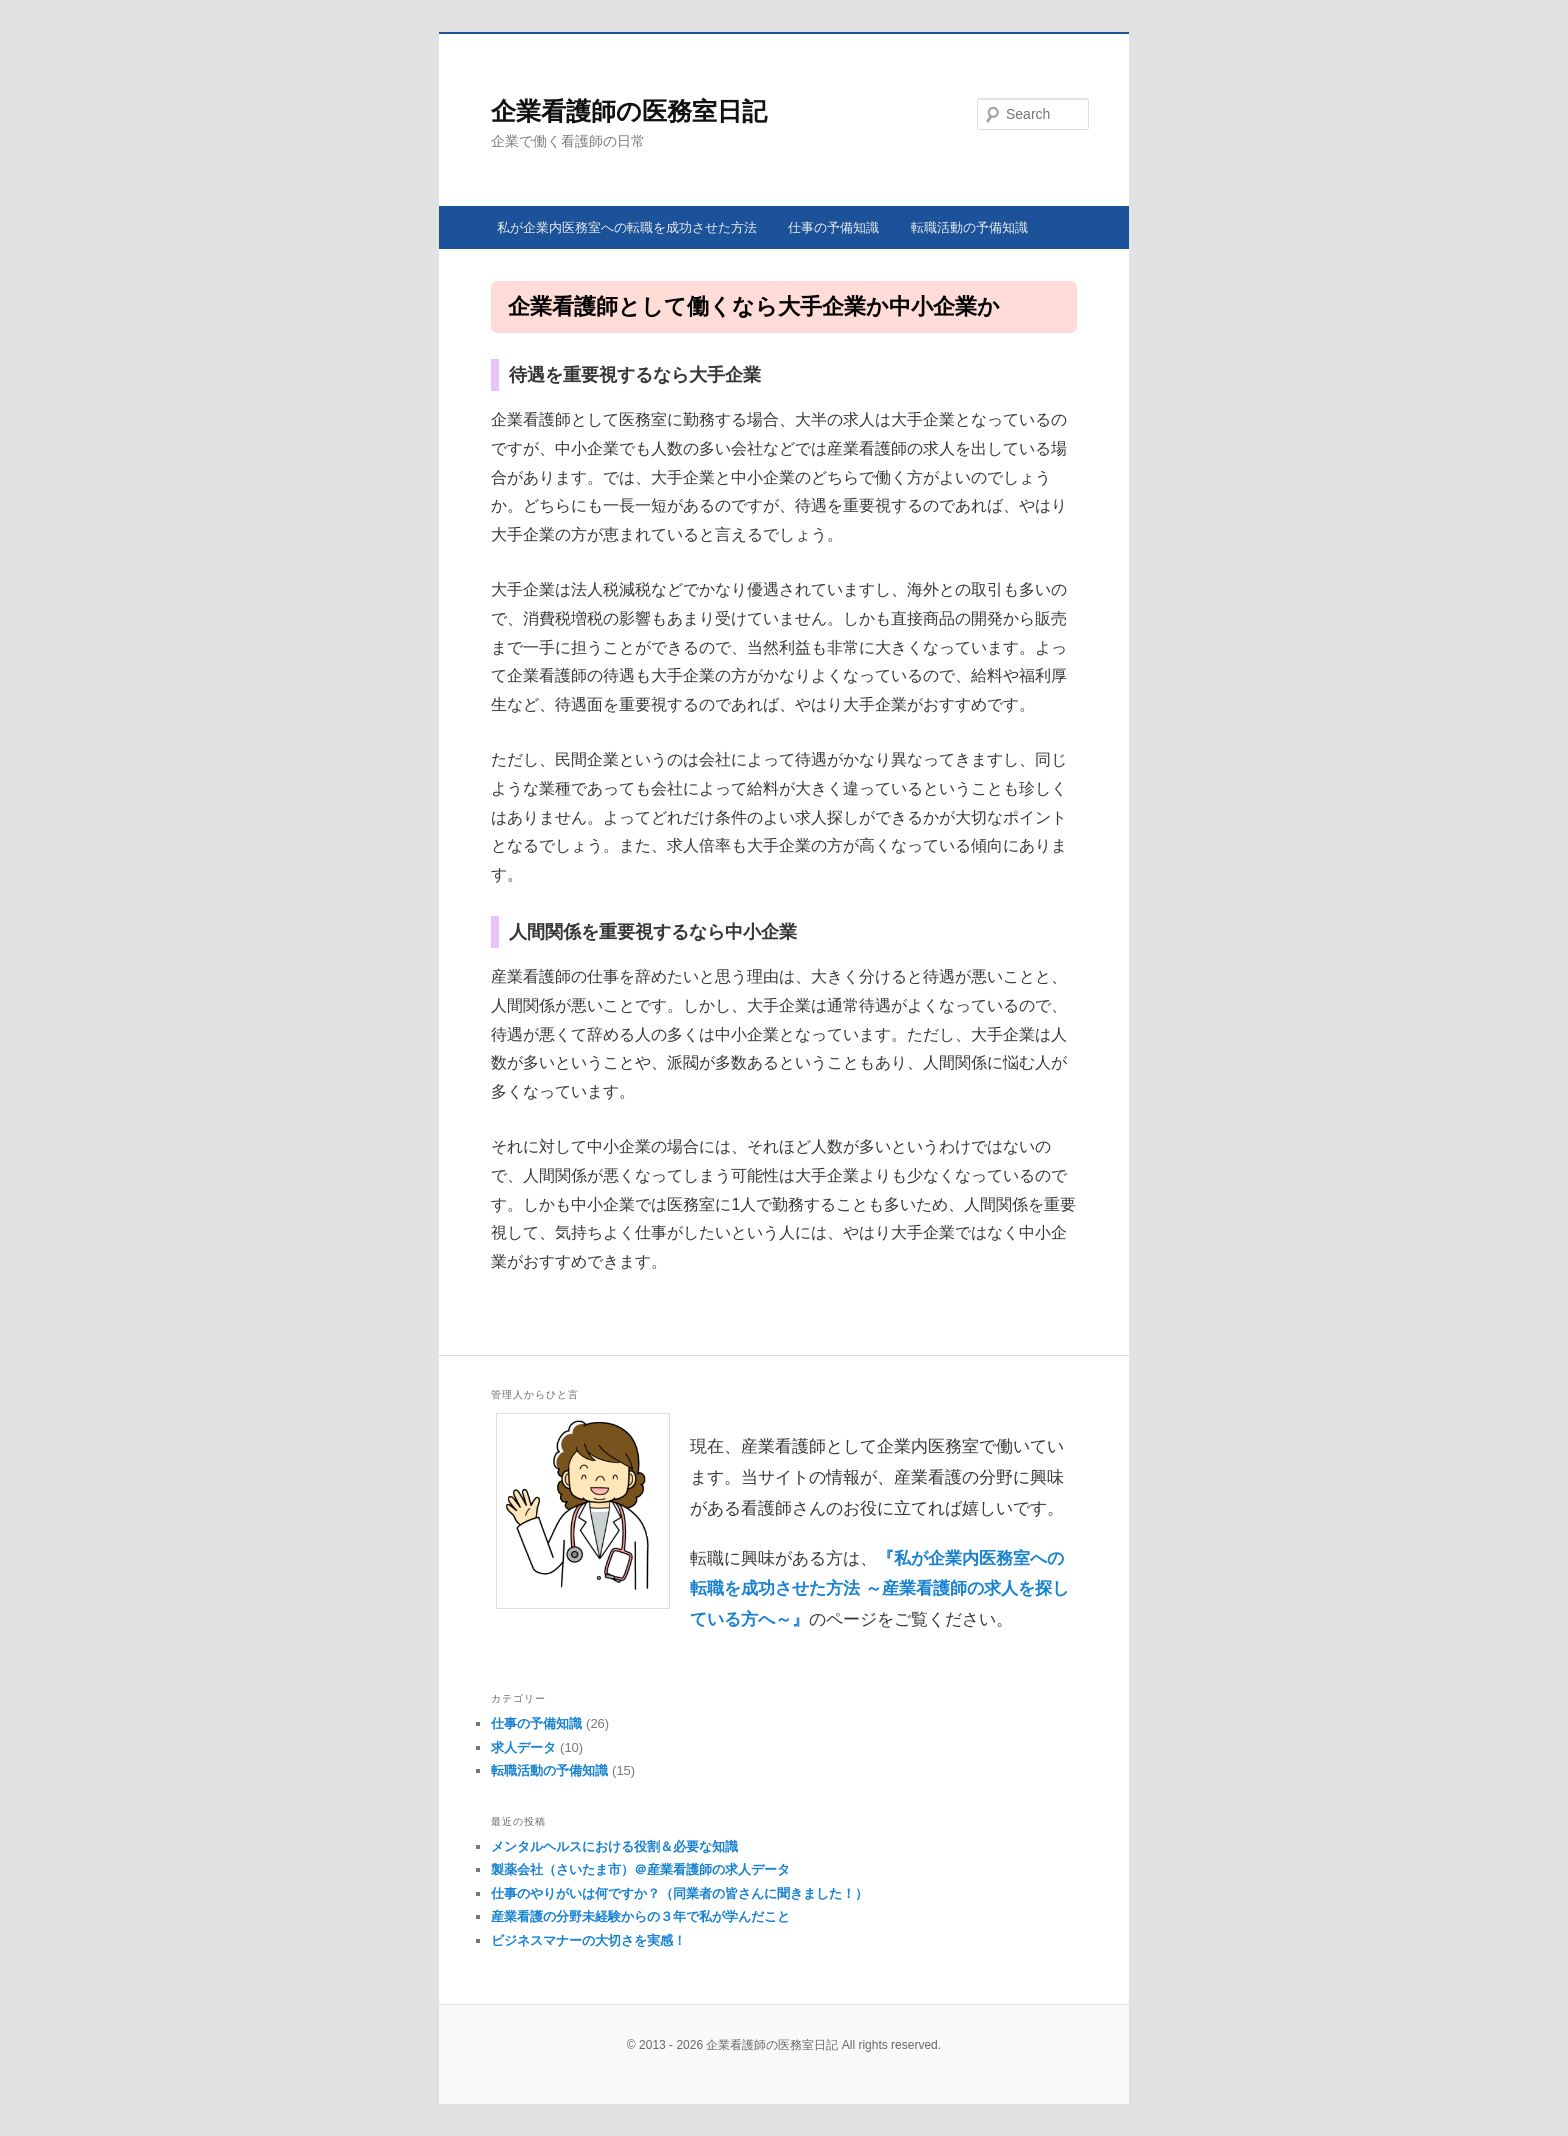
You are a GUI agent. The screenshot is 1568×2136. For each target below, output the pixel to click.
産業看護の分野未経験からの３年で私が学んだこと (640, 1916)
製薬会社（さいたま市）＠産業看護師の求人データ (640, 1869)
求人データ (523, 1747)
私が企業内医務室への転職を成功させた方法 (627, 227)
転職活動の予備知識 (969, 227)
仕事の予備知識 (833, 227)
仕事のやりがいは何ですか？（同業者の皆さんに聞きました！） (679, 1893)
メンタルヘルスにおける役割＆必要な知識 (614, 1846)
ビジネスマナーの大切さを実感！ (588, 1940)
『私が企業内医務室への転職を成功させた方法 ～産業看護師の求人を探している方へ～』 (879, 1589)
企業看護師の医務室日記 (629, 111)
